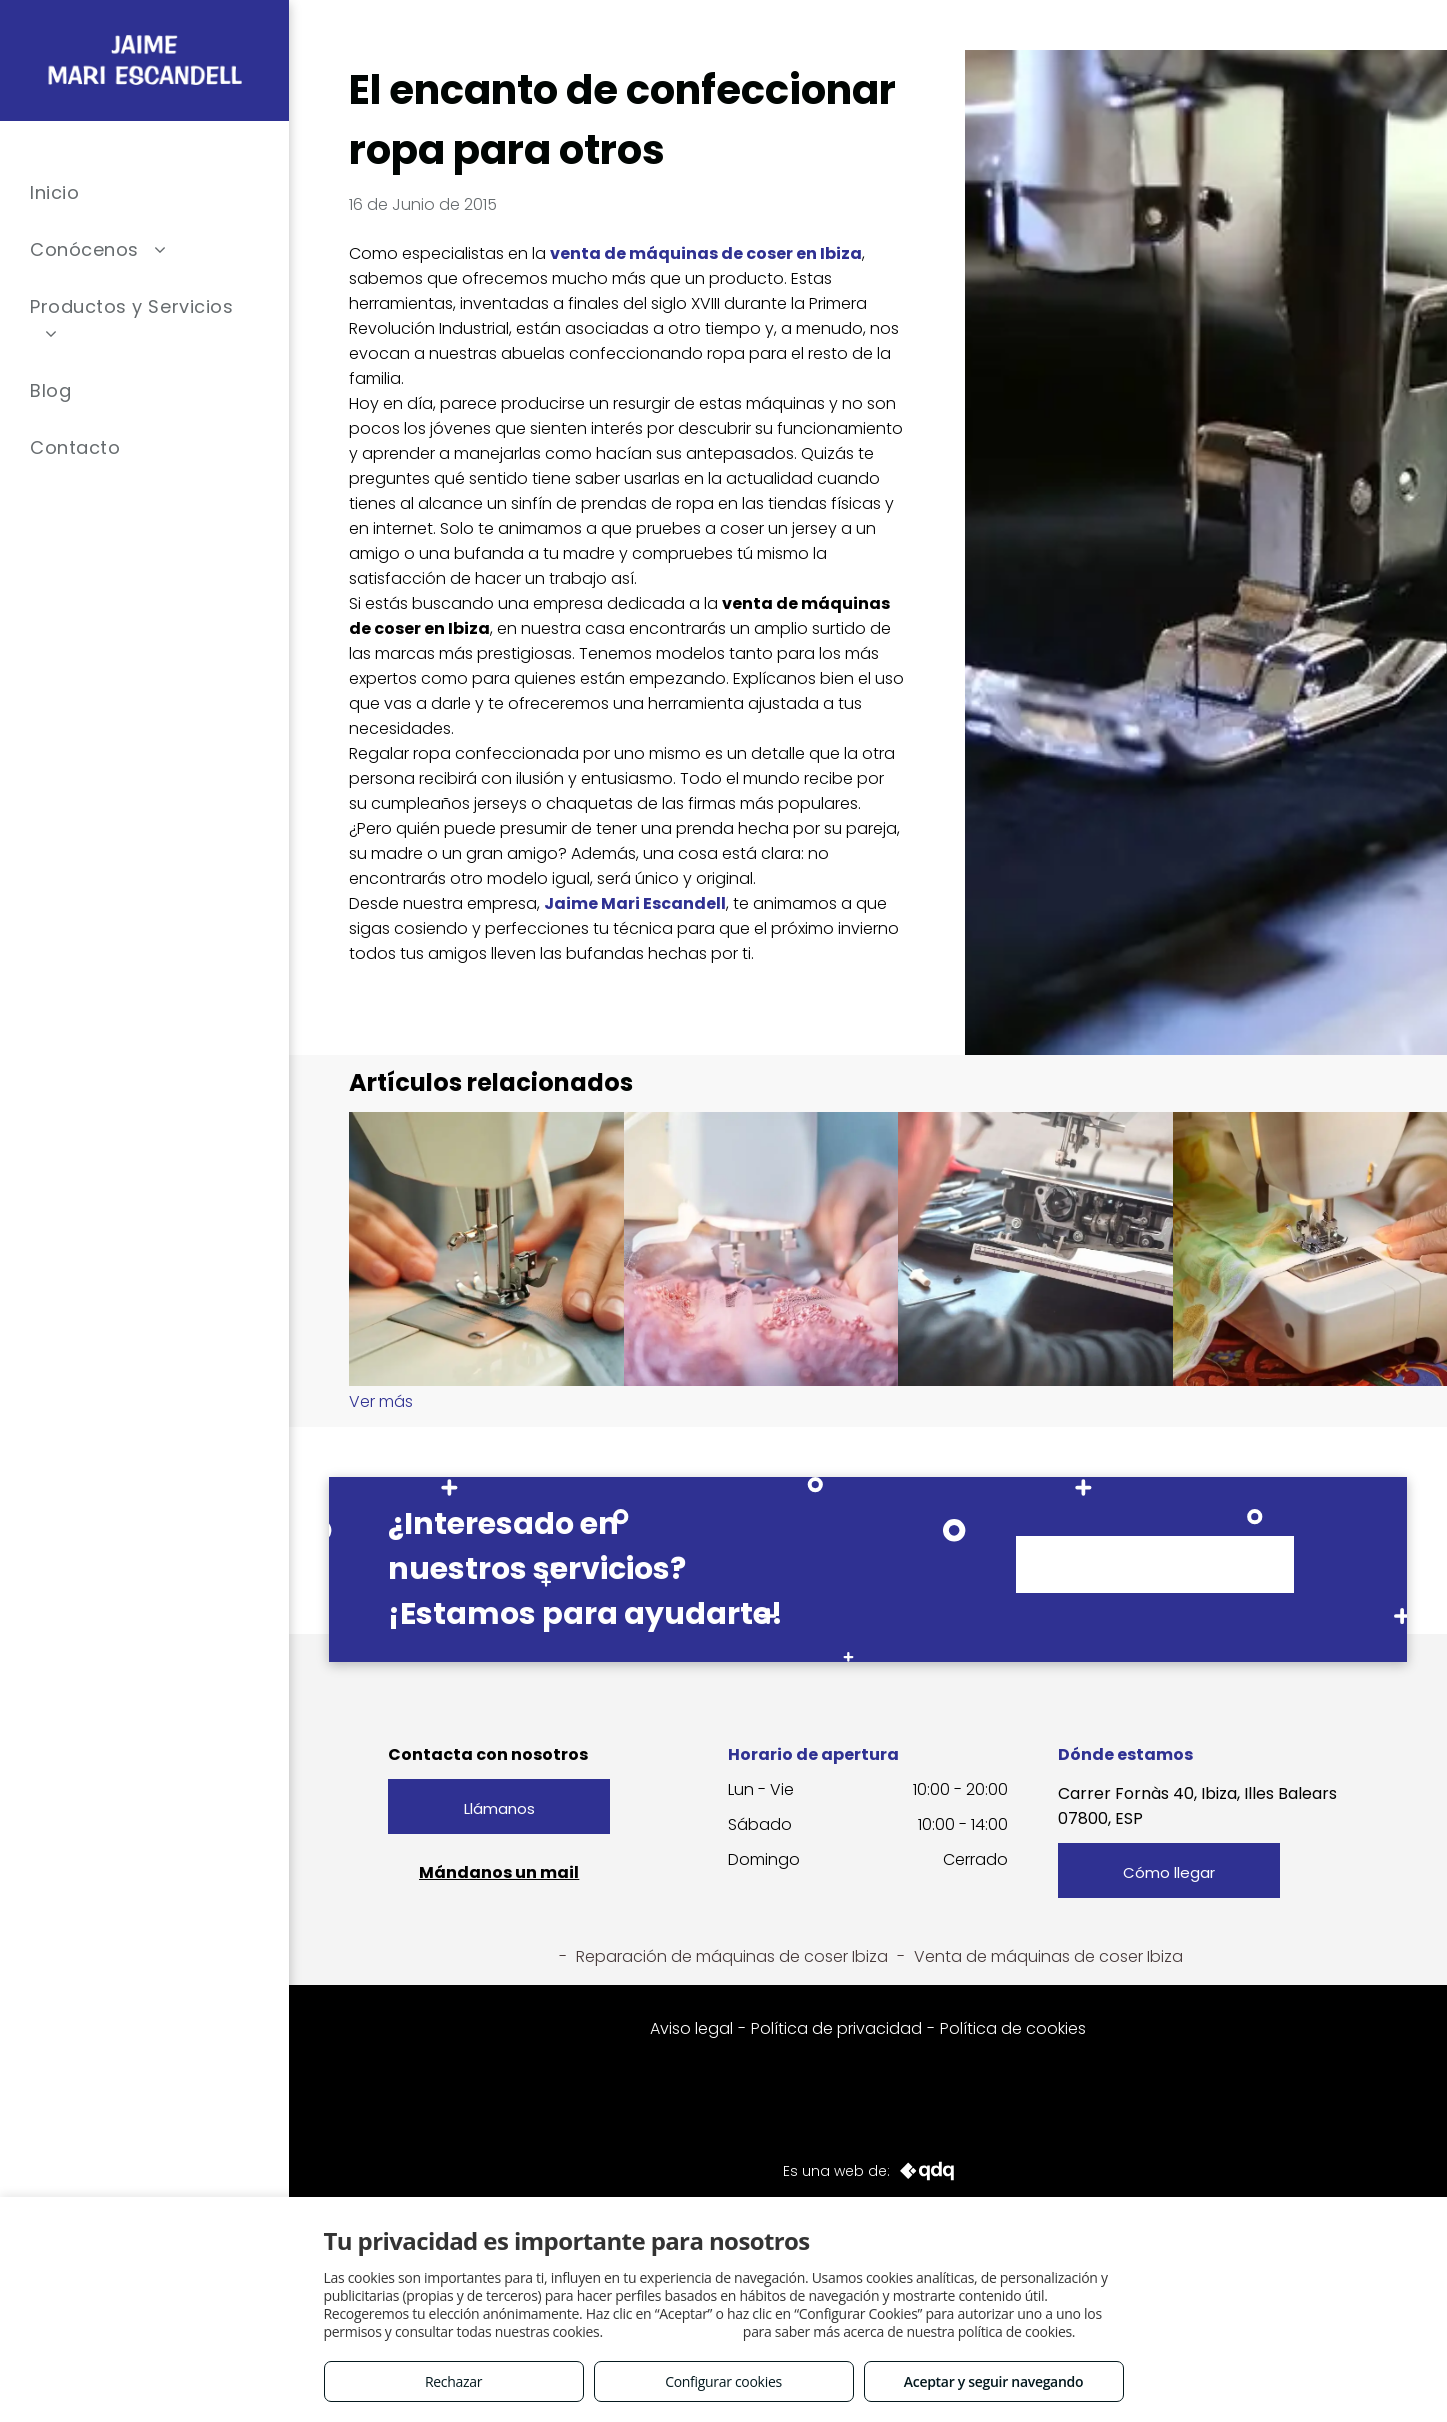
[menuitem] (144, 192)
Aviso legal (691, 2028)
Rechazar (453, 2381)
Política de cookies (1013, 2028)
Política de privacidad (836, 2028)
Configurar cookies (723, 2381)
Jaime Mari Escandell (635, 903)
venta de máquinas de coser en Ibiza (706, 253)
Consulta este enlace (672, 2331)
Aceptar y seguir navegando (993, 2381)
